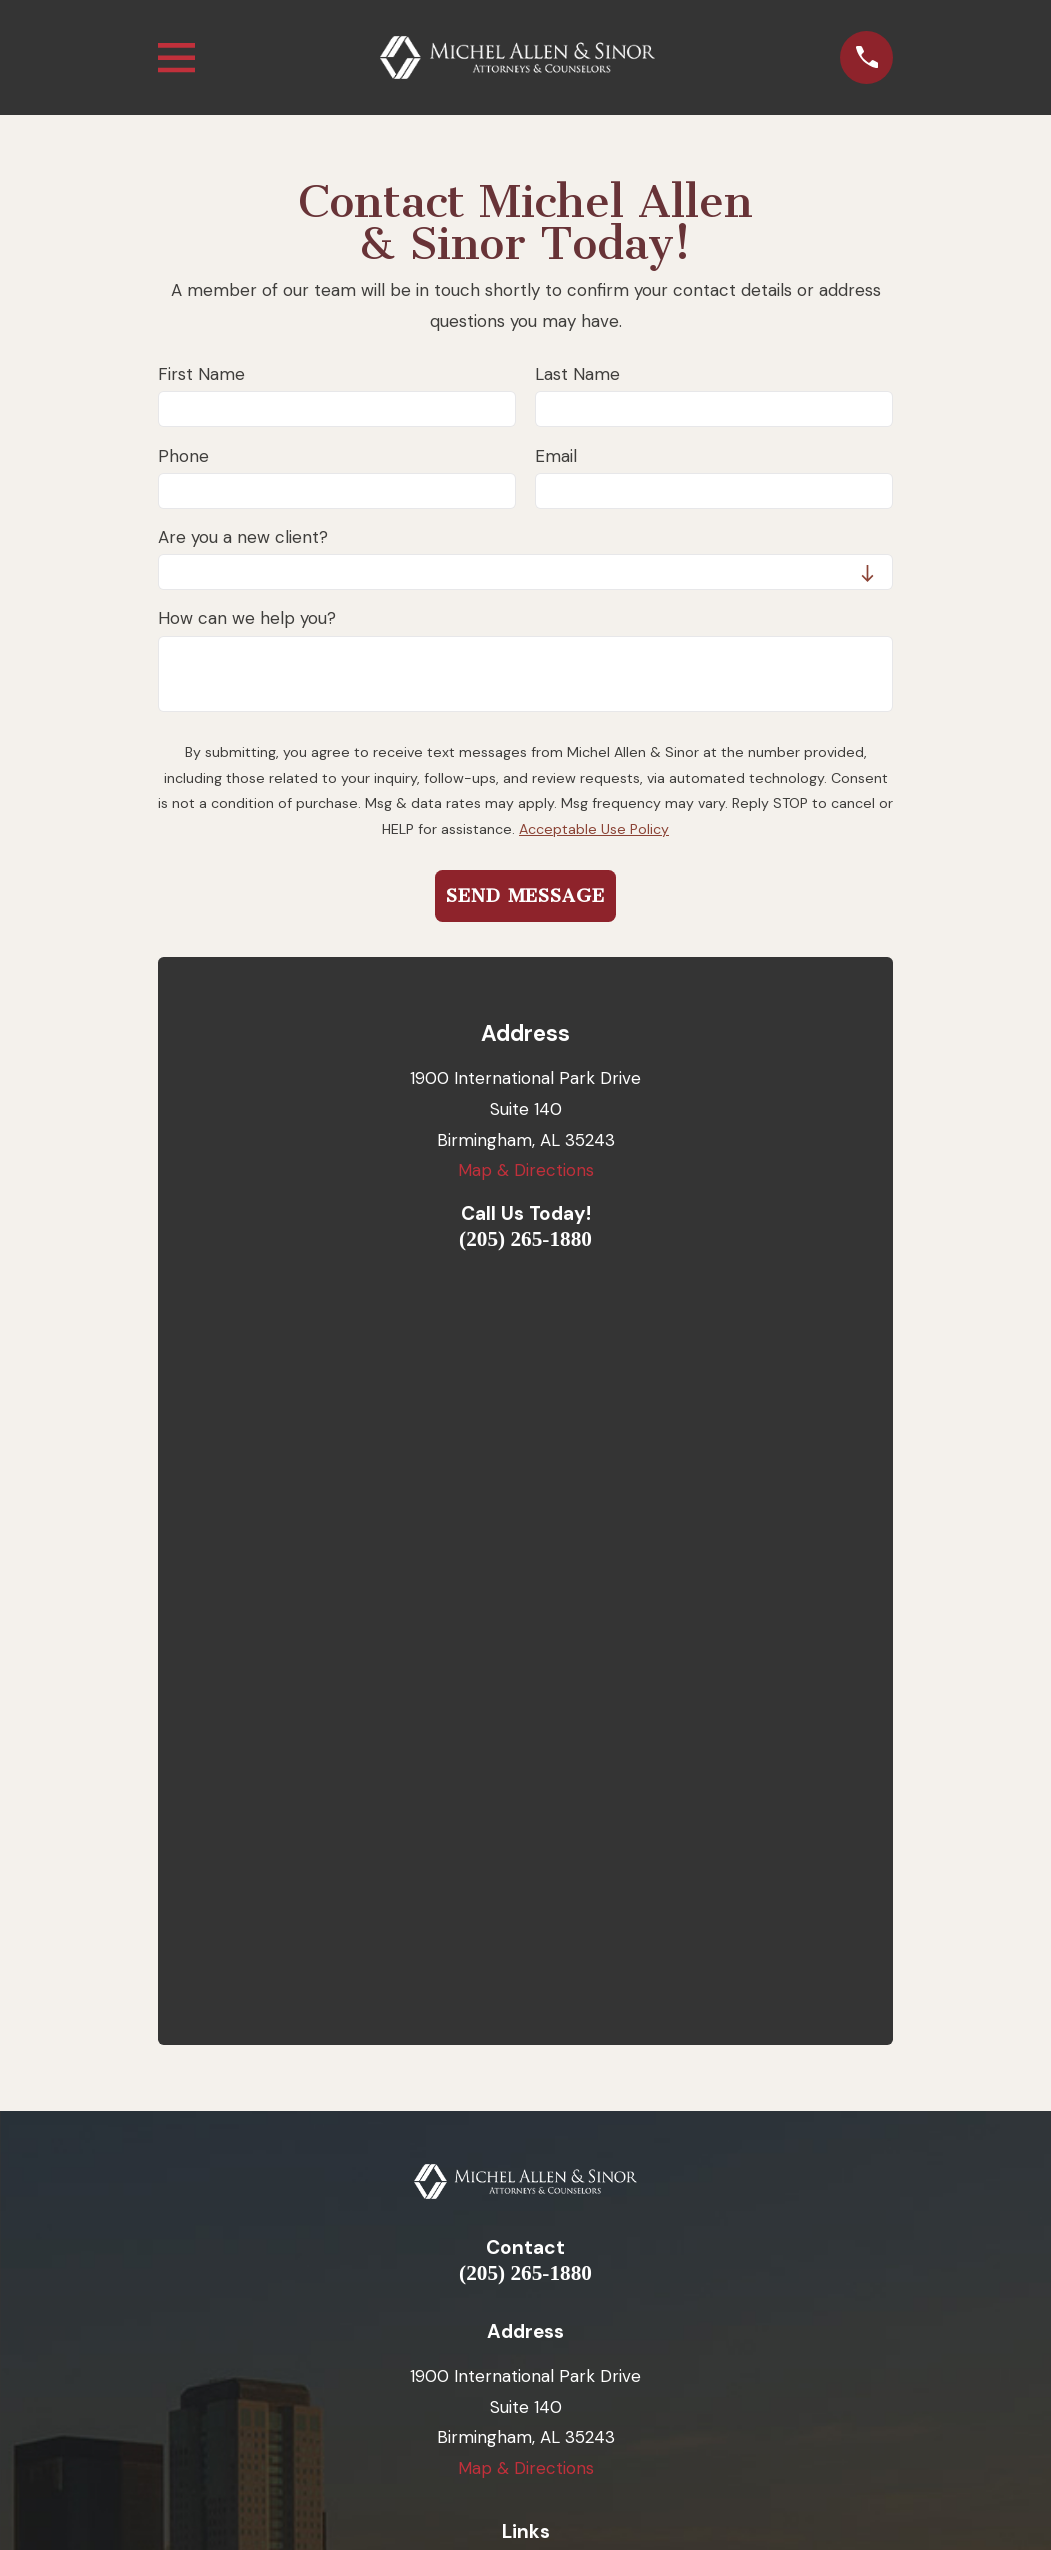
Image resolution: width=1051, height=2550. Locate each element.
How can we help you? (247, 618)
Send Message (525, 896)
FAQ (526, 2103)
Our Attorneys (526, 1877)
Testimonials (525, 1990)
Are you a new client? (243, 537)
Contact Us (526, 2065)
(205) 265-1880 (525, 1239)
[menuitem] (423, 2445)
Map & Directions (526, 1170)
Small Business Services (525, 1952)
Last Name (577, 374)
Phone (183, 456)
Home (526, 1840)
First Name (201, 374)
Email (556, 456)
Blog (525, 2027)
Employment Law (526, 1915)
